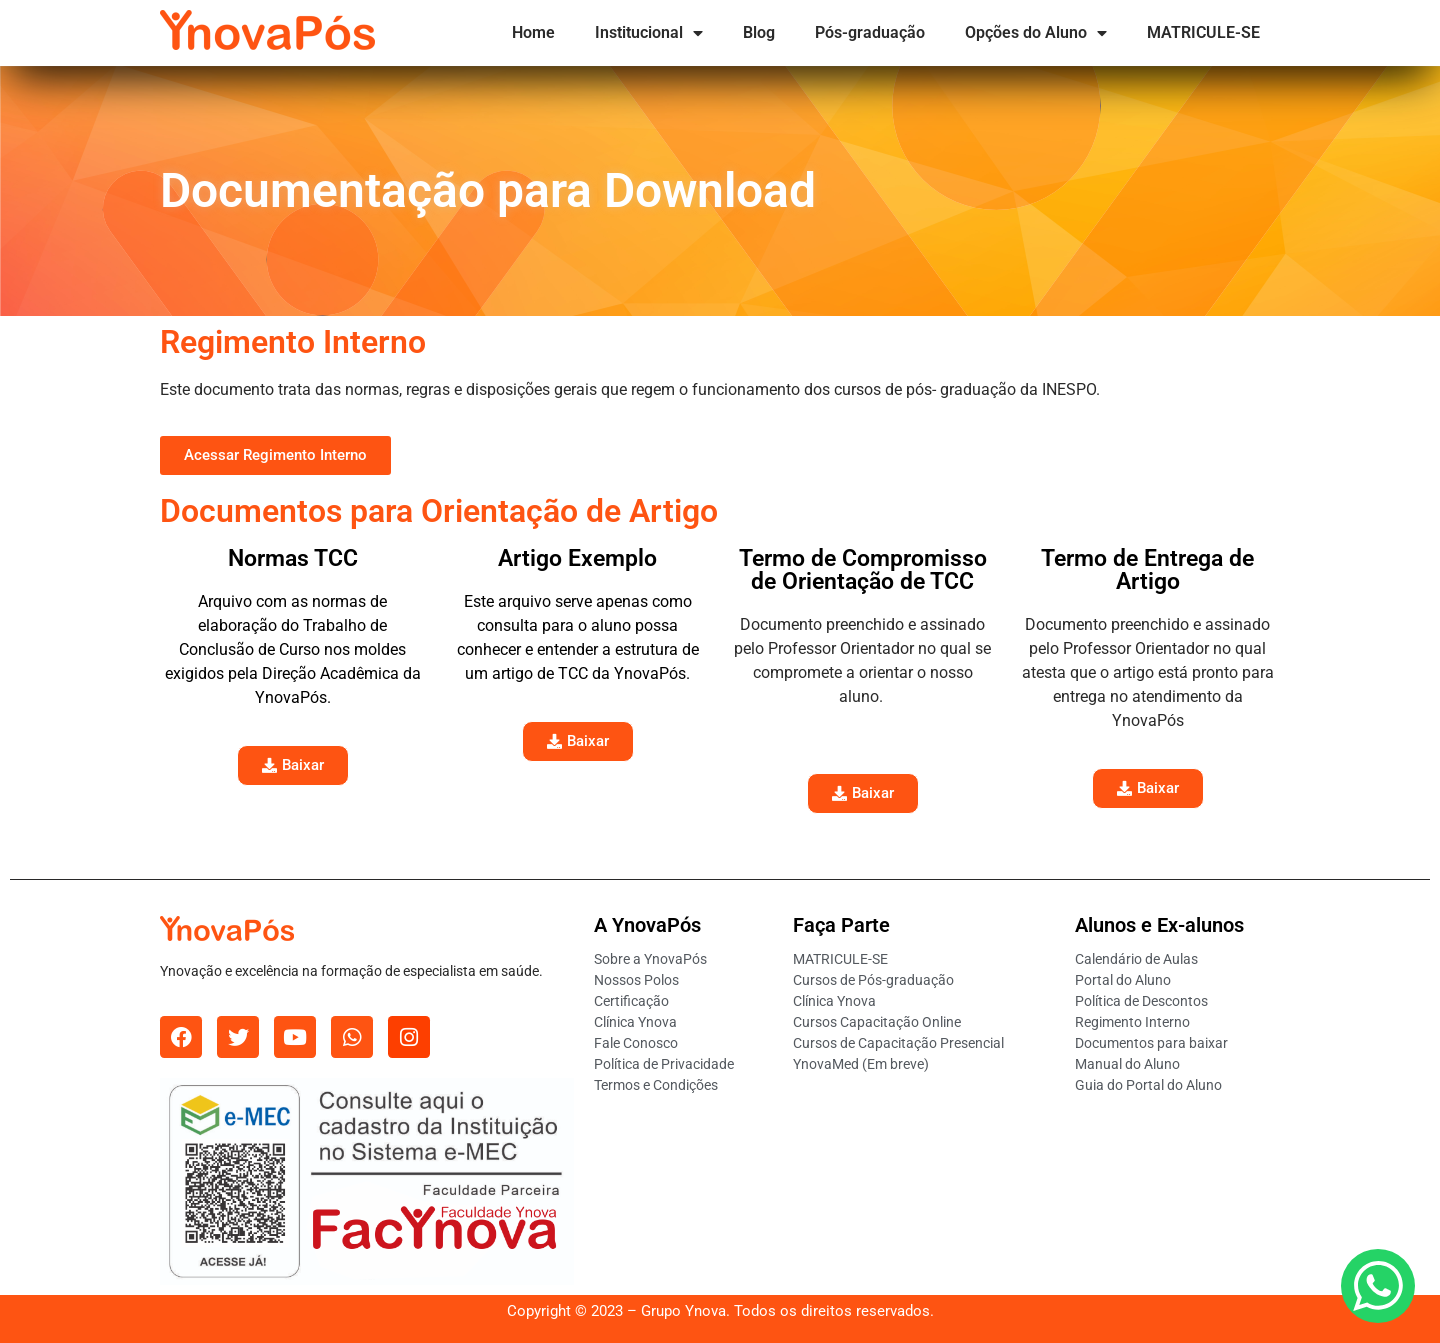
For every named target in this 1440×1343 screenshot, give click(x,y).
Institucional (649, 33)
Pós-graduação (870, 32)
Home (533, 32)
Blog (759, 32)
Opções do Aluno (1036, 33)
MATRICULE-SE (1203, 32)
